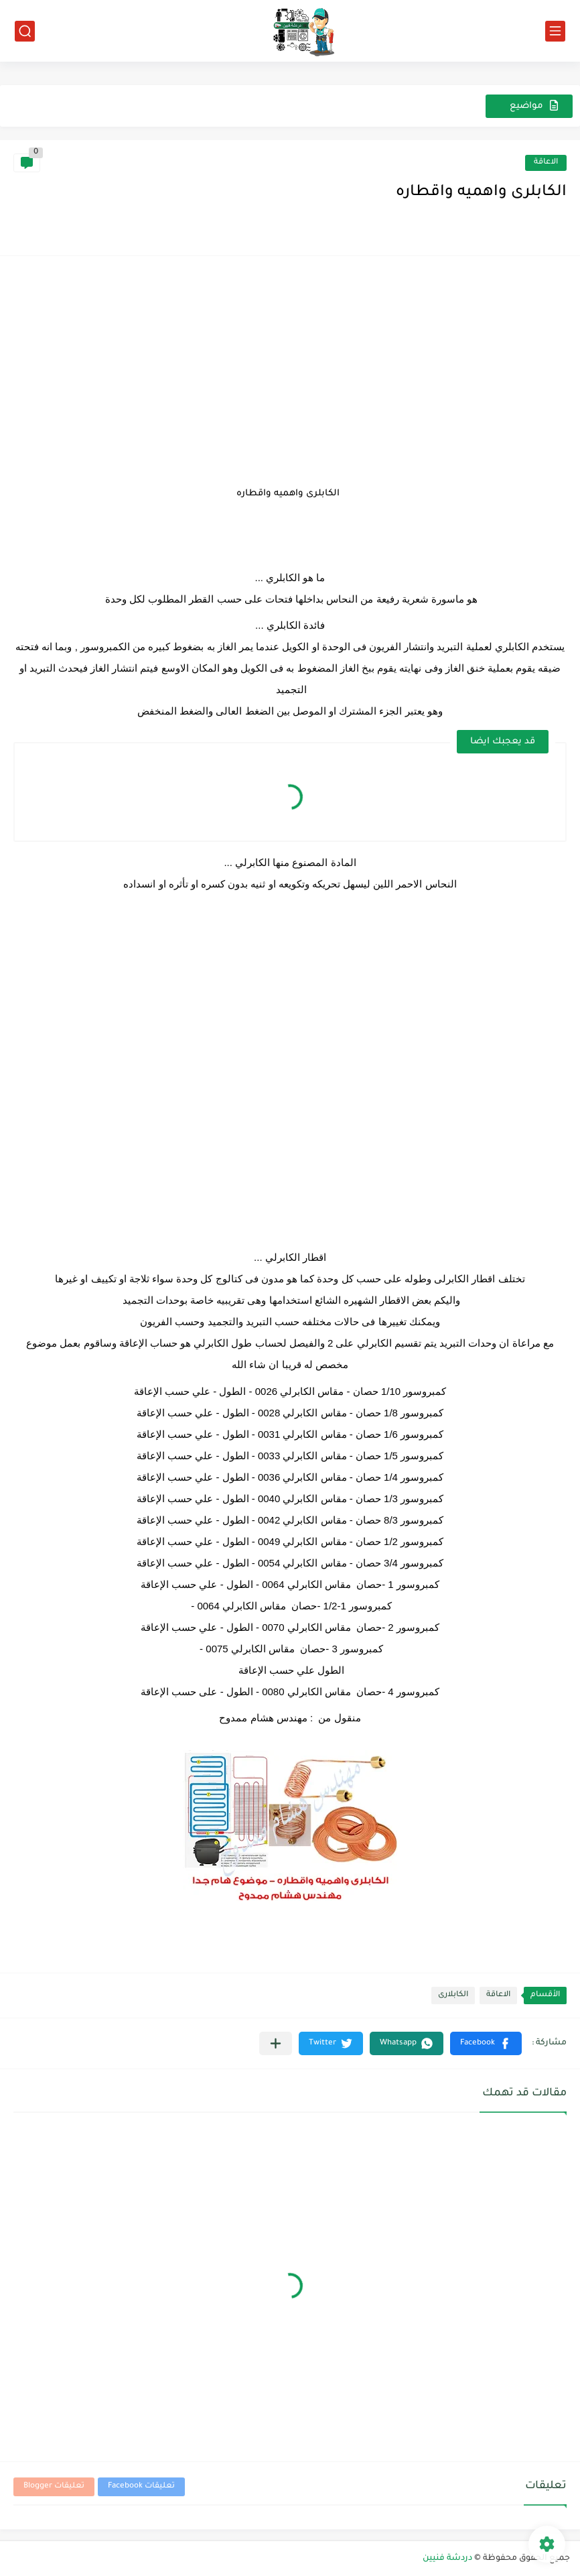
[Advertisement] (290, 363)
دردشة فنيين (447, 2558)
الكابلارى (453, 1995)
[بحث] (25, 31)
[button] (486, 2043)
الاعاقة (546, 162)
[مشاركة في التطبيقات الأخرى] (275, 2043)
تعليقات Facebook (141, 2486)
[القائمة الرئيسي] (555, 31)
